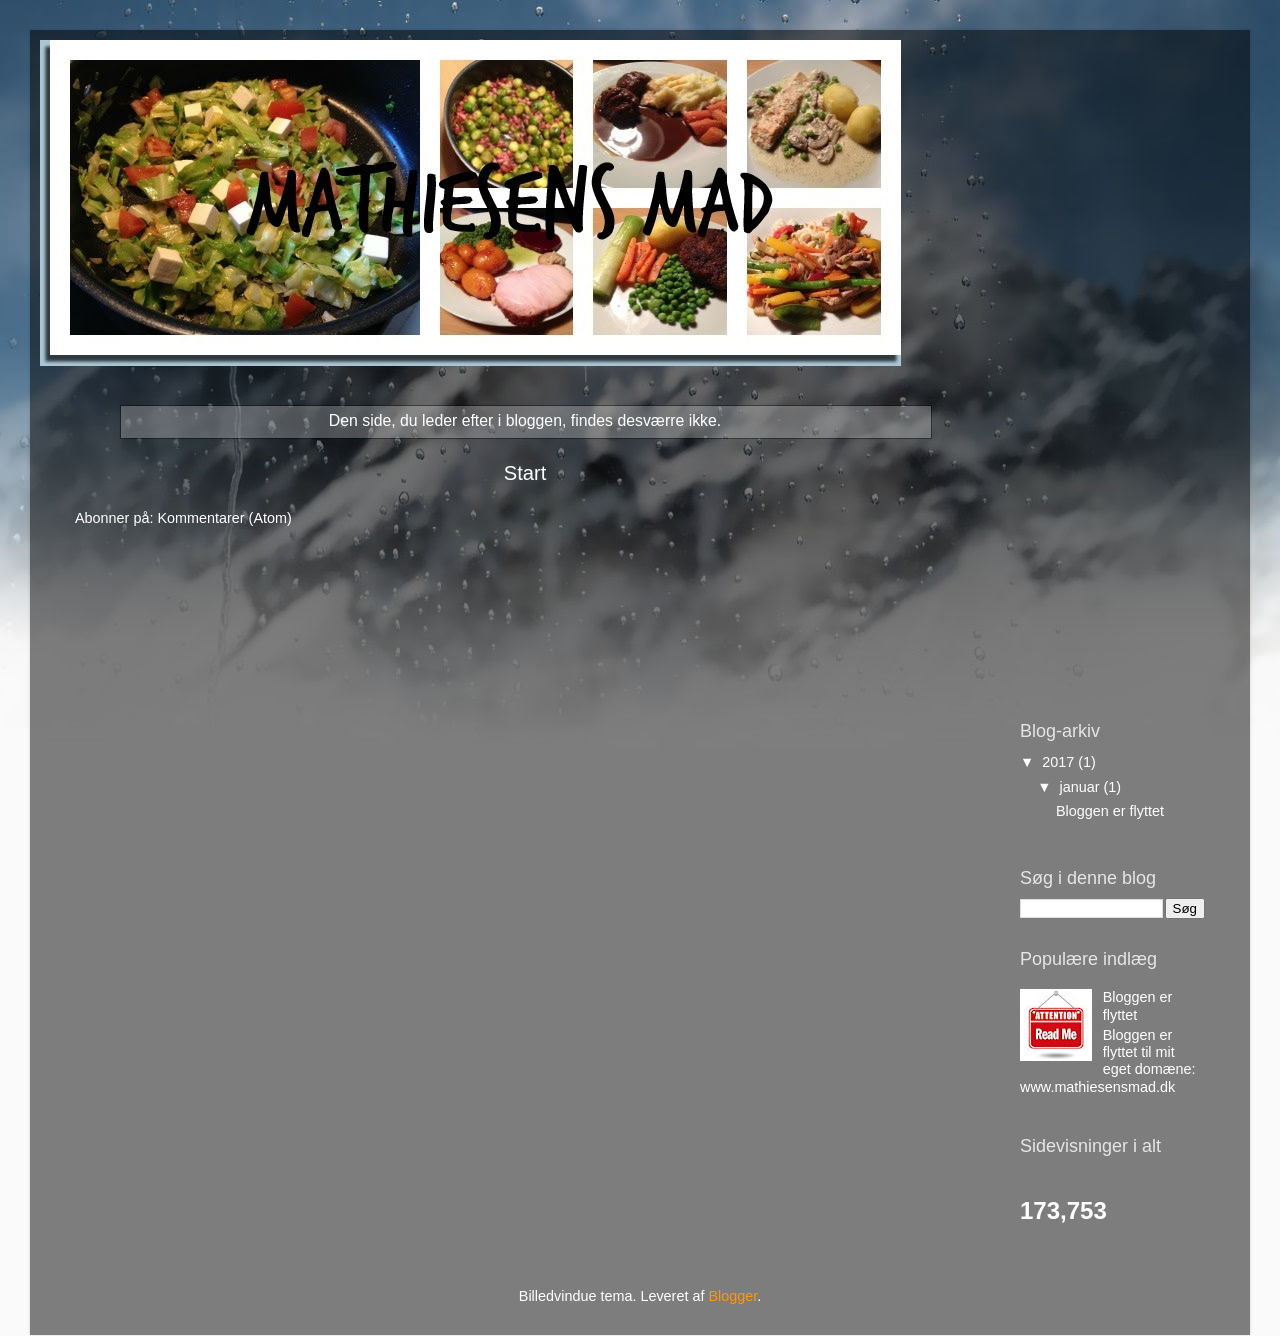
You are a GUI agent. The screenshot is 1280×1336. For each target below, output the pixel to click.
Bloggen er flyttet (1110, 811)
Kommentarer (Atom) (224, 518)
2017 (1060, 762)
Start (525, 473)
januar (1082, 787)
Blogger (732, 1296)
